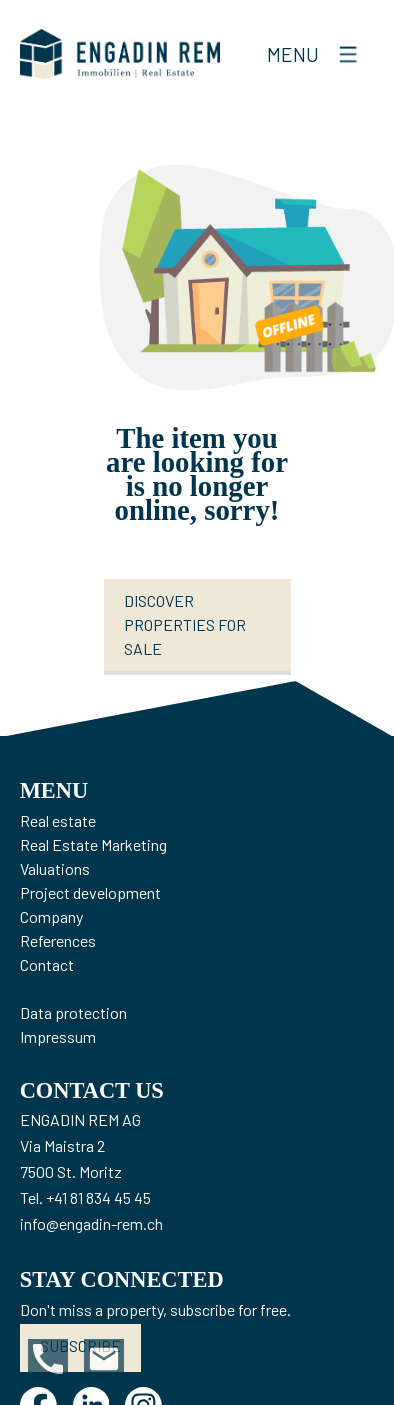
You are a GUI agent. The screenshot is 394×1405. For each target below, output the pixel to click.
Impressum (58, 1036)
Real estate (58, 820)
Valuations (55, 868)
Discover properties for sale (185, 624)
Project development (90, 892)
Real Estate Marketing (93, 844)
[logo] (120, 54)
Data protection (73, 1012)
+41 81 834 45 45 (98, 1197)
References (58, 940)
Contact (47, 964)
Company (51, 916)
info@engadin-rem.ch (91, 1223)
